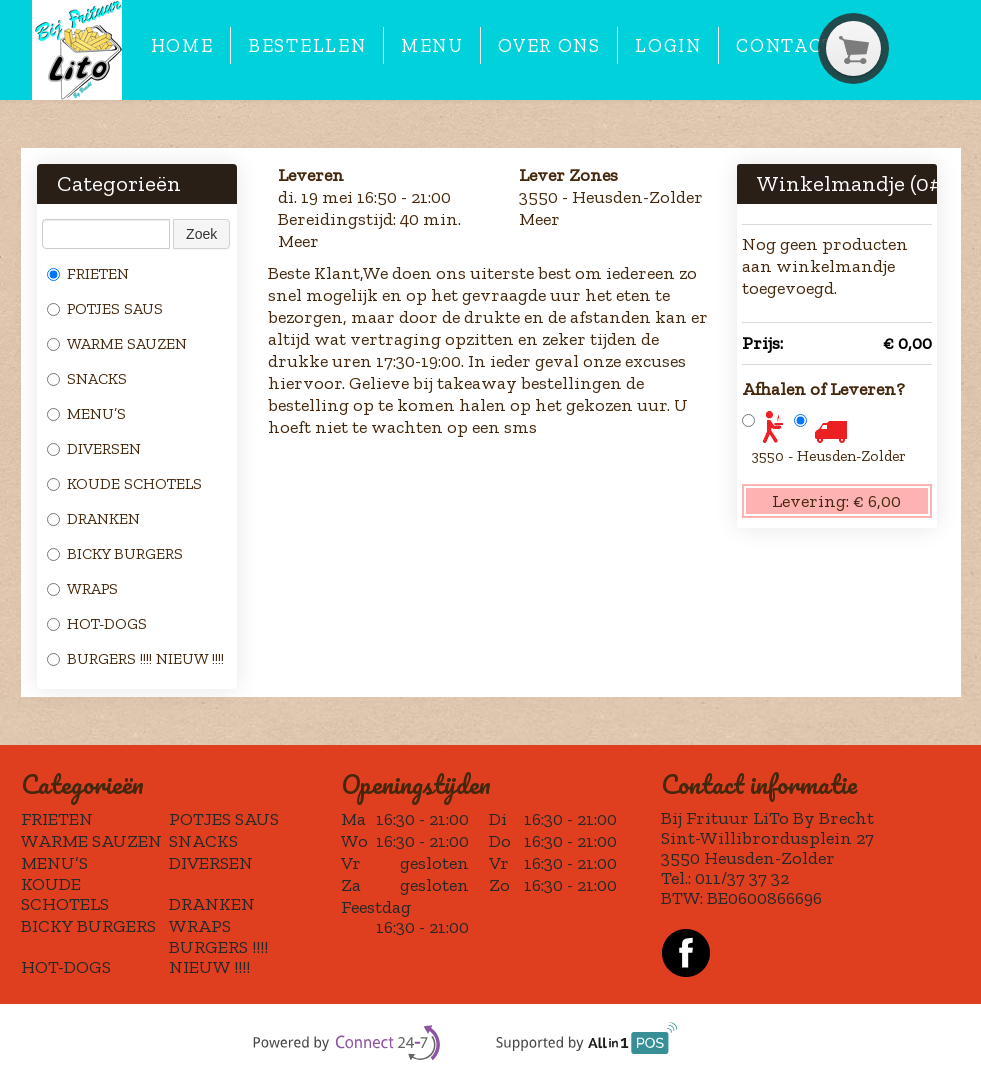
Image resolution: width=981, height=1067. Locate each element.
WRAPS (82, 588)
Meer (298, 241)
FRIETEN (88, 273)
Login (668, 45)
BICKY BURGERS (115, 553)
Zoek (201, 234)
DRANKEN (93, 518)
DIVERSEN (94, 448)
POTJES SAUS (105, 308)
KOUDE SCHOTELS (124, 483)
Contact (786, 45)
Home (182, 45)
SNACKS (87, 378)
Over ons (549, 45)
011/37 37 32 (742, 878)
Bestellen (307, 45)
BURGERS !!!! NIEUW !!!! (135, 658)
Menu (432, 45)
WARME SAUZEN (117, 343)
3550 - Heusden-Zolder (829, 455)
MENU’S (86, 413)
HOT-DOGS (97, 623)
